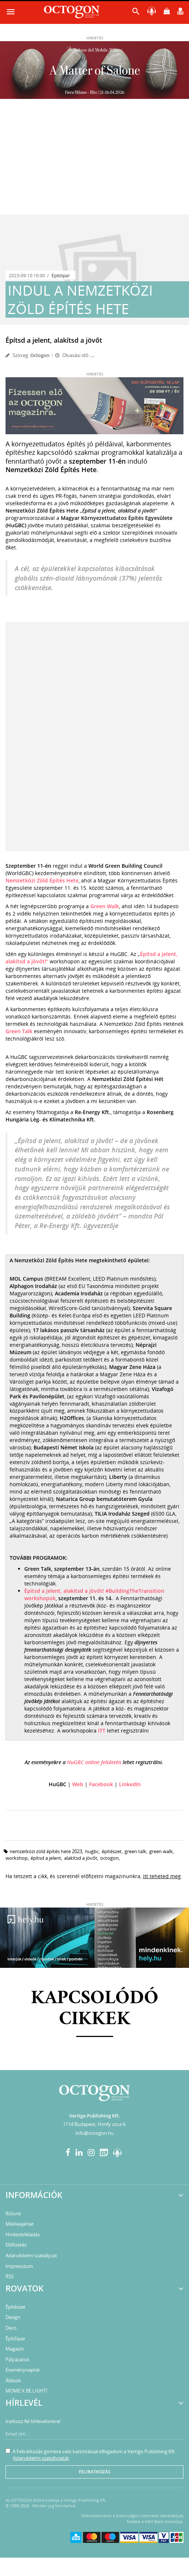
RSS (10, 2276)
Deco (11, 2328)
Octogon (39, 355)
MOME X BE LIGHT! (26, 2390)
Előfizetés (16, 2244)
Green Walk (104, 906)
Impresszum (19, 2266)
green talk (135, 1851)
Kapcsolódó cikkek (94, 2009)
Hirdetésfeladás (23, 2234)
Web (77, 1784)
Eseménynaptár (23, 2369)
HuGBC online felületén (94, 1762)
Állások (13, 2380)
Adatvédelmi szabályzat (31, 2255)
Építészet (15, 2307)
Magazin (15, 2348)
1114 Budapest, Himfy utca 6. (94, 2124)
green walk (161, 1851)
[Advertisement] (94, 159)
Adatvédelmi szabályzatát (41, 2458)
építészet (112, 1851)
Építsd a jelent (46, 1858)
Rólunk (13, 2213)
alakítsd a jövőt (80, 1858)
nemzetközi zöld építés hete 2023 (46, 1851)
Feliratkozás (95, 2472)
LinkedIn (130, 1784)
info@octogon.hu (95, 2133)
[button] (136, 13)
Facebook (101, 1784)
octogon (109, 1858)
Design (13, 2317)
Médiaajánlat (20, 2223)
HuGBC (92, 1851)
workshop (17, 1858)
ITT (102, 1730)
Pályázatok (17, 2359)
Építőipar (61, 275)
